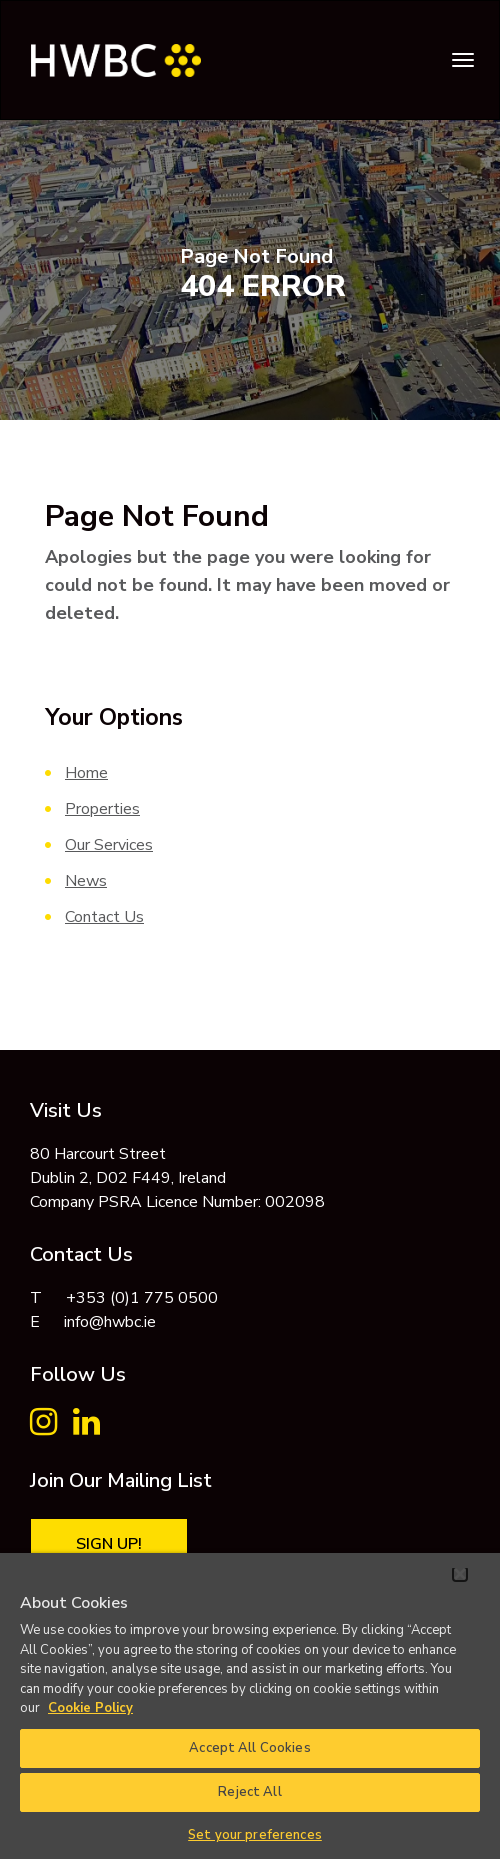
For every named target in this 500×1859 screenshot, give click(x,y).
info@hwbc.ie (110, 1322)
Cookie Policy (90, 1708)
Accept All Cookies (249, 1748)
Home (86, 773)
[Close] (460, 1574)
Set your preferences (255, 1835)
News (86, 881)
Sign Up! (109, 1544)
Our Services (109, 845)
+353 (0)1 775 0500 (142, 1298)
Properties (102, 809)
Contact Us (104, 917)
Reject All (249, 1792)
